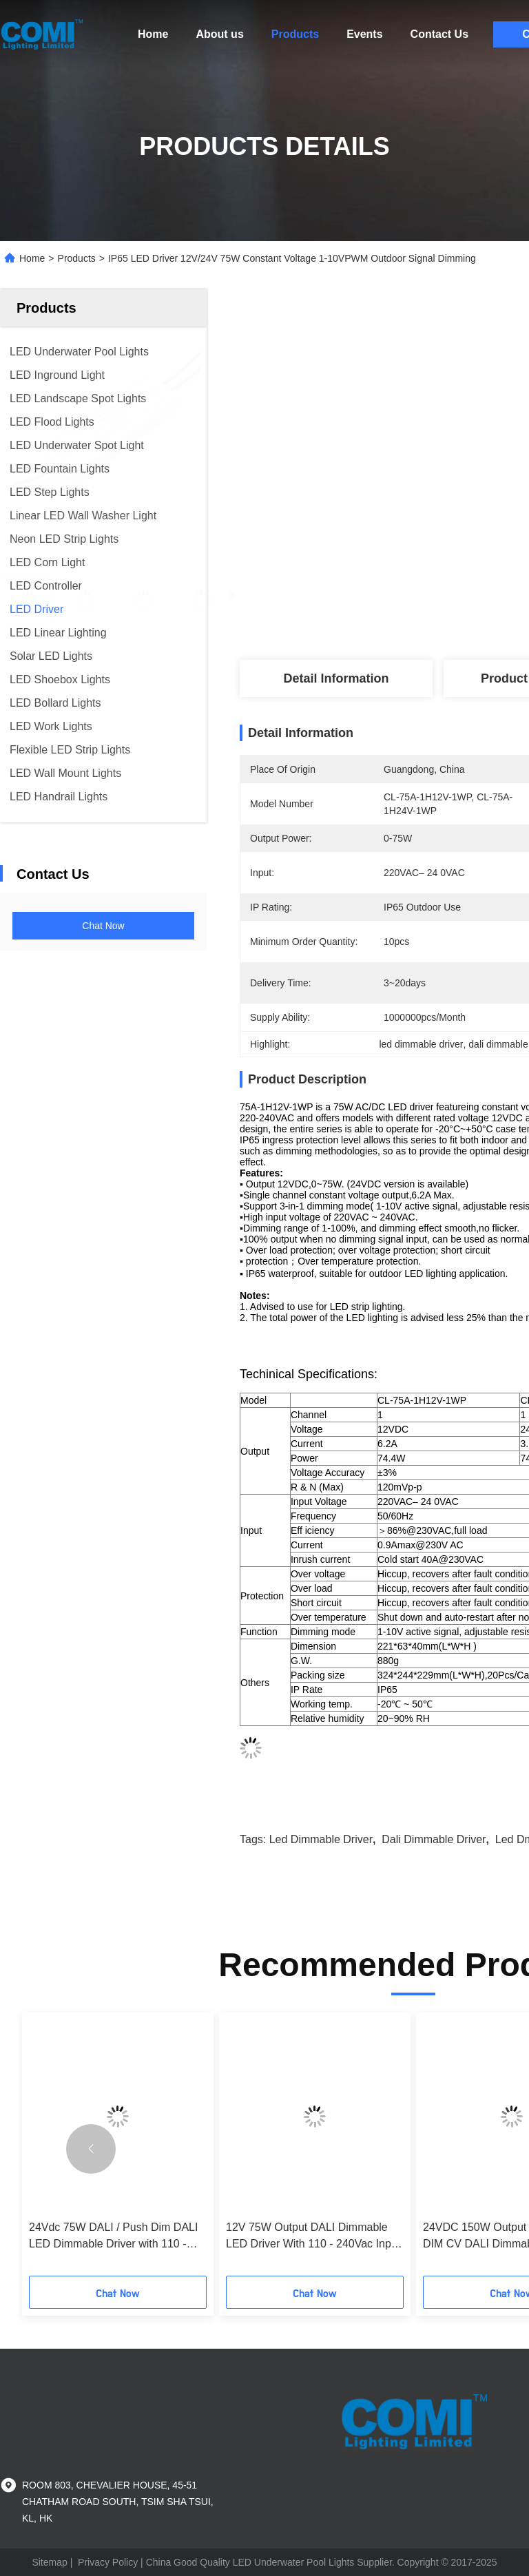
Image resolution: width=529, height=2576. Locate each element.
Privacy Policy (108, 2562)
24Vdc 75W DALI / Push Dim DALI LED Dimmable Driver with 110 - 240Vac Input (113, 2236)
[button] (91, 2149)
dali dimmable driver (434, 1839)
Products (295, 34)
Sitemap (49, 2562)
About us (219, 34)
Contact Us (439, 34)
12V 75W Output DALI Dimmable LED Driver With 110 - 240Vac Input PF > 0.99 (313, 2236)
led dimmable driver (321, 1839)
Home (153, 34)
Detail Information (335, 678)
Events (364, 34)
